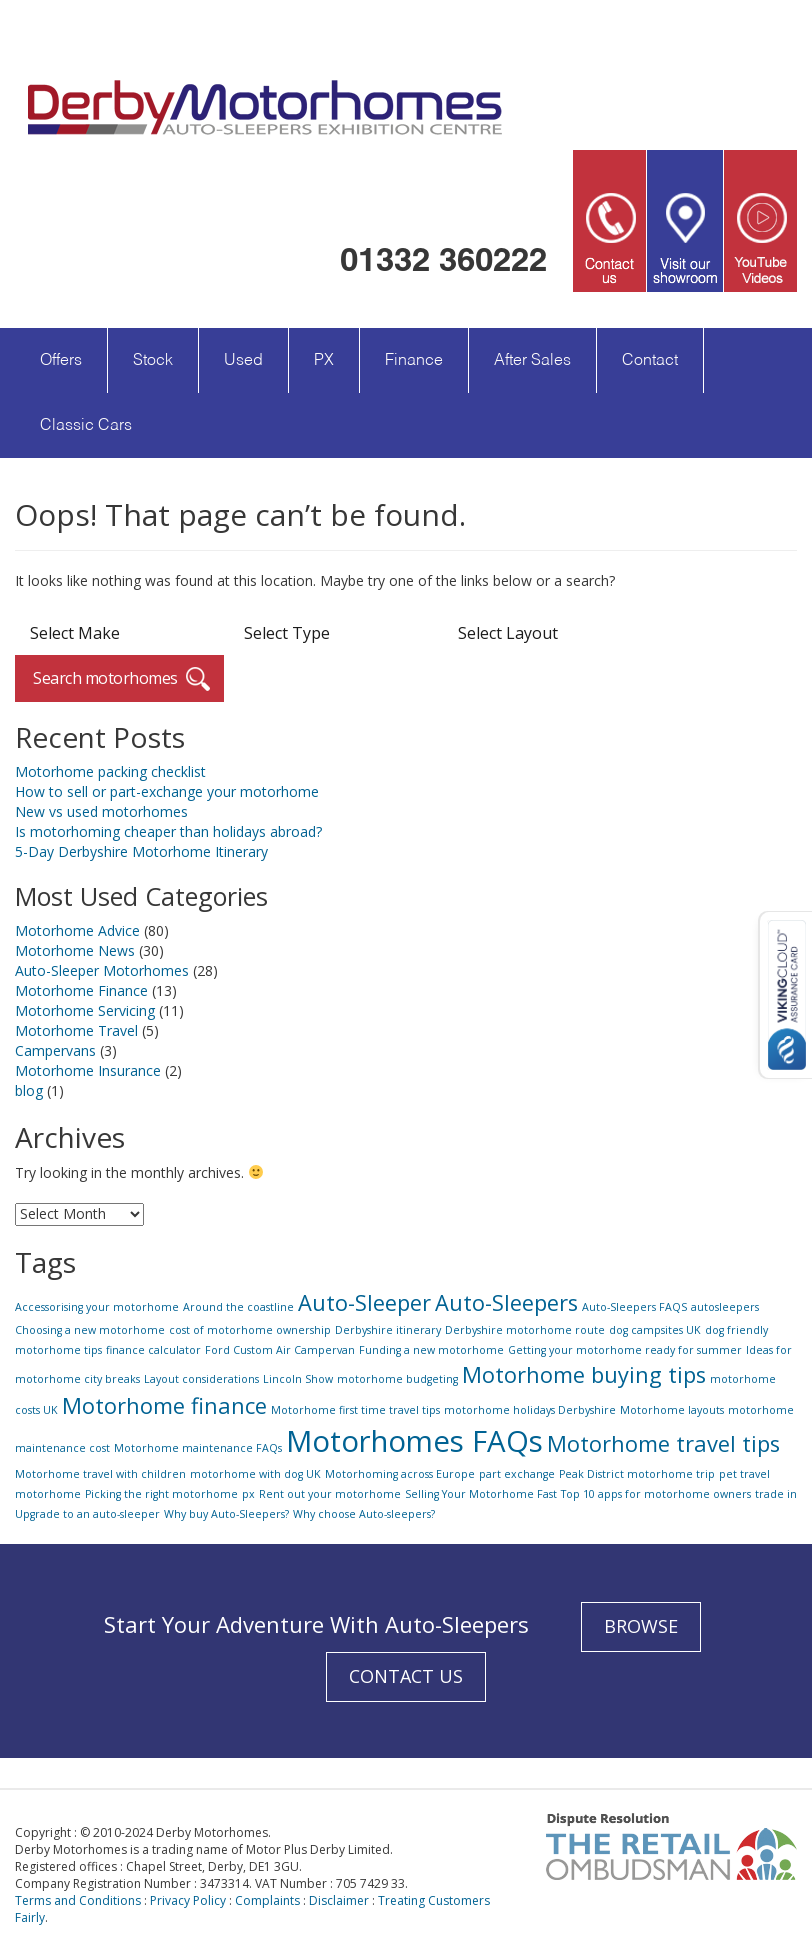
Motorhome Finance (81, 990)
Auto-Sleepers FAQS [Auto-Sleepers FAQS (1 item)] (634, 1307)
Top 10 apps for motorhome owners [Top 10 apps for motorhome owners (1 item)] (656, 1494)
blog (29, 1090)
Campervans (55, 1050)
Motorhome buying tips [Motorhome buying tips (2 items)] (584, 1374)
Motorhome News (75, 950)
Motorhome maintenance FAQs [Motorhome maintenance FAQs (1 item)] (198, 1448)
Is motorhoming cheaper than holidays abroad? (168, 831)
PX (324, 361)
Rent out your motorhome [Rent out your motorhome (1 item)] (330, 1494)
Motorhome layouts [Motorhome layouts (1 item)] (672, 1410)
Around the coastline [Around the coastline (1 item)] (238, 1307)
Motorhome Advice (77, 930)
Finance (414, 361)
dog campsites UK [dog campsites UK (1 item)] (655, 1330)
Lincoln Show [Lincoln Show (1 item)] (298, 1379)
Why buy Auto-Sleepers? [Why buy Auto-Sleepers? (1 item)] (226, 1514)
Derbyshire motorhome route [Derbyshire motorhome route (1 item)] (525, 1330)
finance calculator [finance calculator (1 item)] (153, 1350)
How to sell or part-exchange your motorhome (167, 791)
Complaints (267, 1900)
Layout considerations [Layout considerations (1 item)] (201, 1379)
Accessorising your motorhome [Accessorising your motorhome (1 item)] (97, 1307)
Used (243, 361)
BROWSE (641, 1626)
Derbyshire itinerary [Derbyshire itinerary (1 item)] (388, 1330)
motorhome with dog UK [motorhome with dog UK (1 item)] (255, 1474)
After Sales (532, 361)
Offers (61, 361)
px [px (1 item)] (248, 1494)
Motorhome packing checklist (110, 771)
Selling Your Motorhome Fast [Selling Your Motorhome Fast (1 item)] (481, 1494)
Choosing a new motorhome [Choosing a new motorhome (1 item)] (90, 1330)
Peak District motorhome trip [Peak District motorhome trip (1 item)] (637, 1474)
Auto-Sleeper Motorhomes (102, 970)
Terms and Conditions (78, 1900)
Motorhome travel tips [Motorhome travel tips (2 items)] (663, 1443)
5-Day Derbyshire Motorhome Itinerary (141, 851)
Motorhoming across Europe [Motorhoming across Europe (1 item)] (400, 1474)
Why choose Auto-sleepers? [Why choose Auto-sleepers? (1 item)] (364, 1514)
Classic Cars (86, 426)
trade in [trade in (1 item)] (776, 1494)
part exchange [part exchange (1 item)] (517, 1474)
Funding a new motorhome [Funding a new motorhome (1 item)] (431, 1350)
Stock (153, 361)
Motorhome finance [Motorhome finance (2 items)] (164, 1405)
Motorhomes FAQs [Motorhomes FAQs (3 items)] (414, 1441)
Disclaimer (339, 1900)
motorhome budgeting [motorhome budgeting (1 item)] (397, 1379)
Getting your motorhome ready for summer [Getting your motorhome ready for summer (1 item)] (625, 1350)
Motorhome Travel (76, 1030)
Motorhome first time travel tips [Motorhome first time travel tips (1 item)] (355, 1410)
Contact (650, 361)
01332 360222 (443, 259)
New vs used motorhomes (101, 811)
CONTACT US (406, 1676)
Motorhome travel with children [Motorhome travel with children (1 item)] (100, 1474)
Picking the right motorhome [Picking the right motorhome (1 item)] (161, 1494)
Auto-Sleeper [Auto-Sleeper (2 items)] (364, 1302)
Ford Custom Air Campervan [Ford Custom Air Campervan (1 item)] (280, 1350)
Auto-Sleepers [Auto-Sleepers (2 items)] (506, 1302)
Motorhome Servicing (85, 1010)
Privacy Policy (188, 1900)
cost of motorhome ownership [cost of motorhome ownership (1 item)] (250, 1330)
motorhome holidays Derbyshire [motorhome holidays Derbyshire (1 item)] (530, 1410)
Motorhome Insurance (88, 1070)
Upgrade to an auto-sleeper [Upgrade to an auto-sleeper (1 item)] (87, 1514)
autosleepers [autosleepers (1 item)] (725, 1307)
